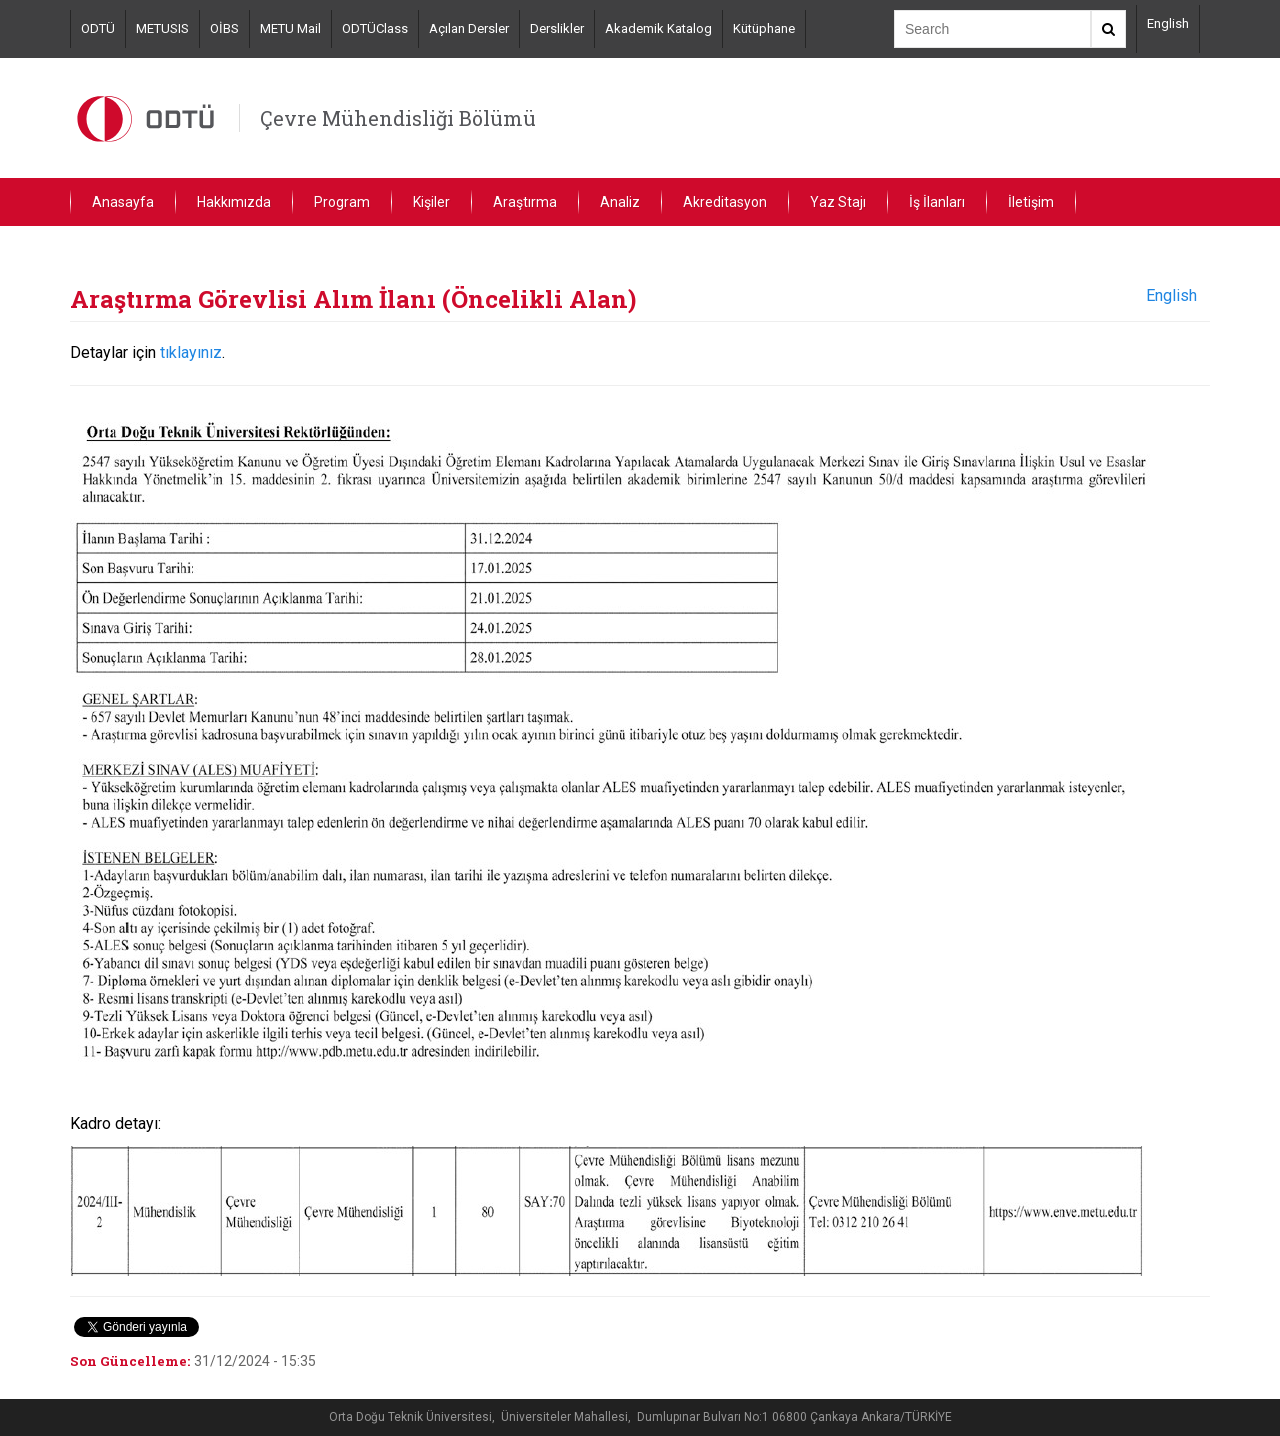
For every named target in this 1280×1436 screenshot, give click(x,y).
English (1168, 23)
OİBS (224, 28)
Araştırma (525, 202)
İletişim (1031, 202)
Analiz (620, 202)
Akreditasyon (725, 202)
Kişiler (431, 202)
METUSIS (162, 28)
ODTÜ (98, 28)
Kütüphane (764, 28)
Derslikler (557, 28)
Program (342, 202)
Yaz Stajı (838, 202)
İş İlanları (937, 202)
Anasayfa (123, 202)
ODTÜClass (375, 28)
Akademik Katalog (658, 28)
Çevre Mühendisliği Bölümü (398, 118)
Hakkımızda (234, 202)
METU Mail (290, 28)
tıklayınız (191, 352)
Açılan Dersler (469, 28)
